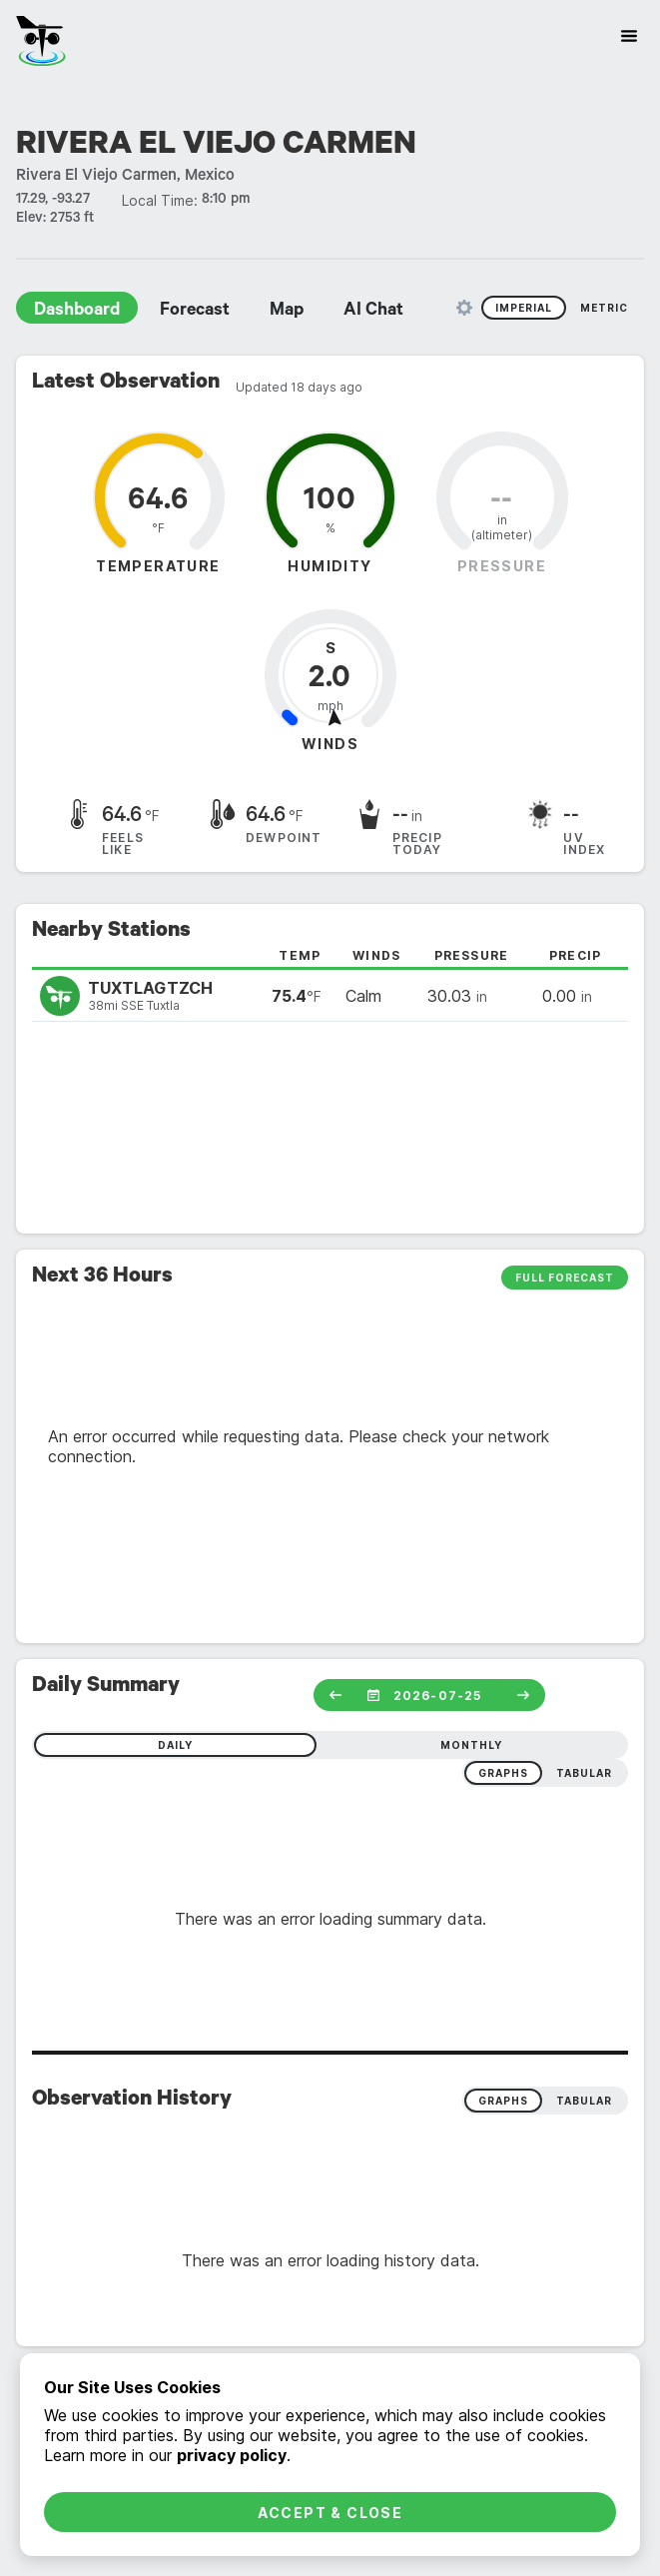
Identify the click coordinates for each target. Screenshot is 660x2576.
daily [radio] (175, 1745)
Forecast (195, 312)
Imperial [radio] (523, 308)
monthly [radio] (471, 1745)
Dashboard (77, 312)
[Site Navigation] (629, 36)
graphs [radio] (503, 1773)
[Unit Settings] (464, 308)
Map (287, 312)
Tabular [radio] (584, 2101)
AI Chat (373, 312)
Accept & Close (330, 2512)
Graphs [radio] (503, 2101)
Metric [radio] (604, 308)
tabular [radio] (584, 1773)
